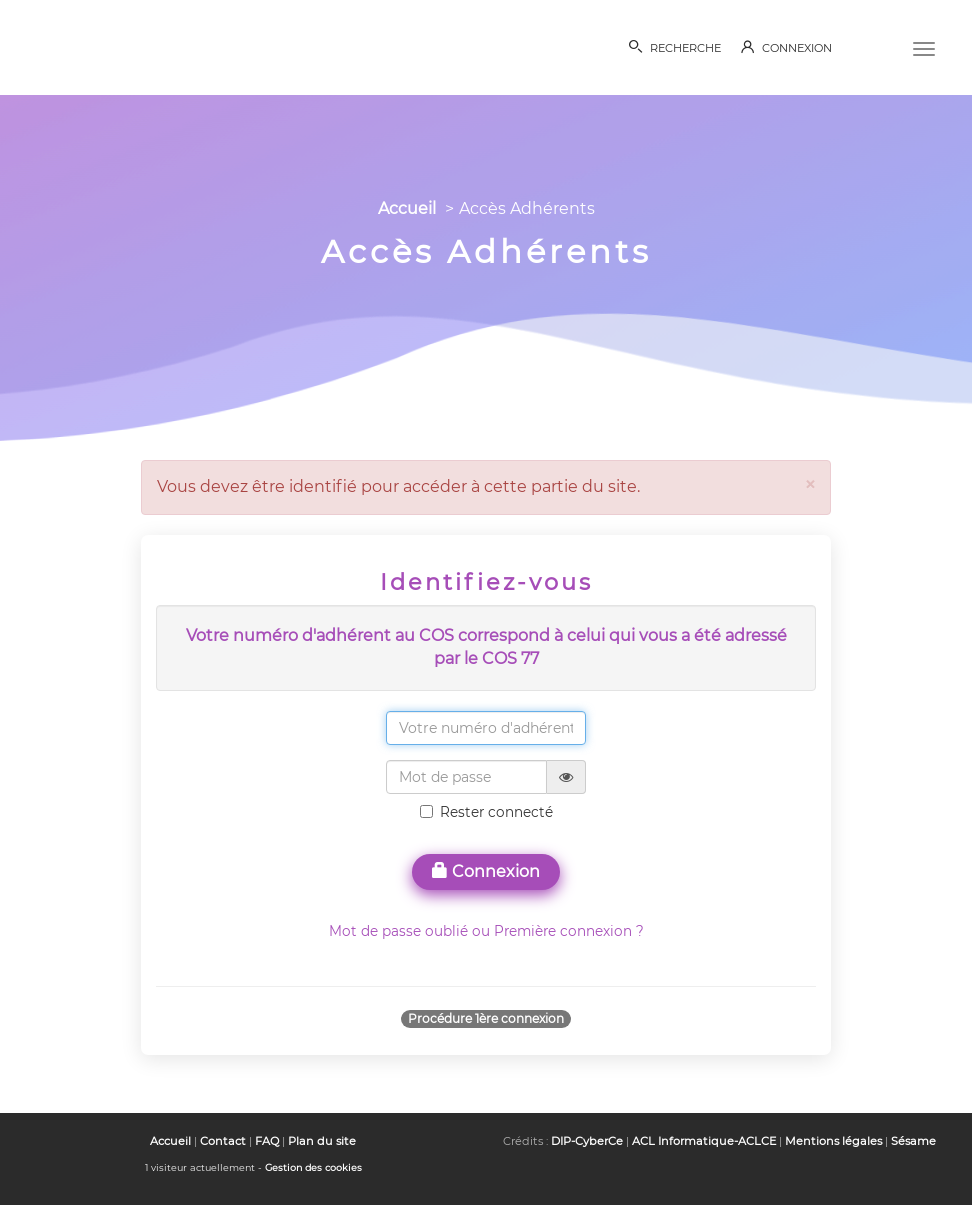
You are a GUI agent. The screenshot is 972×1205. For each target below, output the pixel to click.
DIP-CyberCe (587, 1141)
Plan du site (322, 1141)
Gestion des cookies (313, 1167)
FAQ (267, 1141)
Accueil (407, 208)
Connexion (486, 871)
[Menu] (924, 47)
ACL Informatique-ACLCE (704, 1141)
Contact (223, 1141)
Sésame (913, 1141)
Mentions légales (833, 1141)
